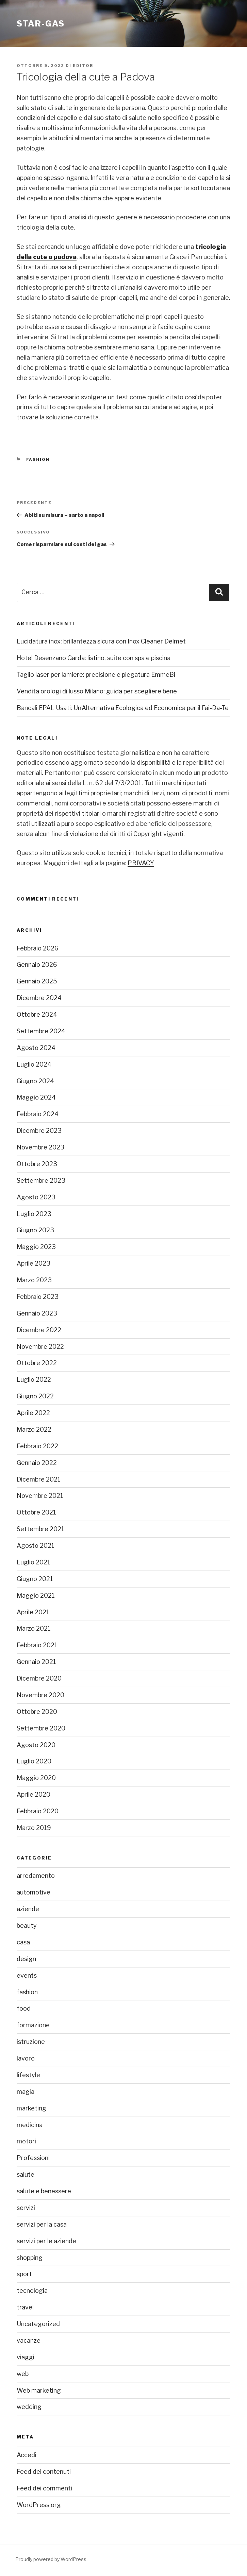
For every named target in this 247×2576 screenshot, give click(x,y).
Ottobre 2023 (37, 1163)
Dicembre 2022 (39, 1330)
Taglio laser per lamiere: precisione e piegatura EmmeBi (96, 674)
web (23, 2373)
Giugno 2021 (35, 1578)
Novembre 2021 (40, 1495)
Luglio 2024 (34, 1064)
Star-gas (41, 24)
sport (24, 2274)
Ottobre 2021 (36, 1512)
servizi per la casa (42, 2224)
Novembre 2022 (40, 1346)
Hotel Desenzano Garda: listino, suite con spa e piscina (93, 657)
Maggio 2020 (36, 1777)
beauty (27, 1925)
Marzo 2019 (34, 1827)
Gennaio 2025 (37, 981)
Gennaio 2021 (36, 1661)
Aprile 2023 (33, 1263)
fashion (38, 459)
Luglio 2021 (33, 1562)
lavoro (26, 2058)
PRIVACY (141, 863)
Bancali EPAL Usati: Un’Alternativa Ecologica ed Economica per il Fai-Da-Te (123, 707)
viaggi (25, 2357)
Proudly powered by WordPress (50, 2559)
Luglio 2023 (34, 1213)
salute (25, 2174)
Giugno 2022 (35, 1396)
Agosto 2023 (36, 1197)
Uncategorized (38, 2323)
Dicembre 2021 (39, 1479)
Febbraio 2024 (38, 1114)
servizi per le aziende (46, 2241)
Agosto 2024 (36, 1047)
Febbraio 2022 (37, 1446)
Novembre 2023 (40, 1147)
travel (25, 2307)
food (24, 2008)
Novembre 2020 (40, 1695)
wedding (29, 2406)
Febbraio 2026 (38, 948)
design (26, 1958)
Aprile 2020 (33, 1794)
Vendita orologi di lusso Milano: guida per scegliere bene (97, 691)
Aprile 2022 (33, 1412)
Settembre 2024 (41, 1031)
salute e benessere (44, 2191)
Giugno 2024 (35, 1081)
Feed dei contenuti (44, 2471)
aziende (28, 1908)
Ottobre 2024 (37, 1014)
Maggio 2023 (36, 1246)
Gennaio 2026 (37, 964)
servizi (26, 2207)
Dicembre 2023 (39, 1130)
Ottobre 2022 (37, 1362)
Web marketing (39, 2390)
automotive (33, 1892)
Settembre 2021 (40, 1528)
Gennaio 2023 (37, 1313)
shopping (30, 2257)
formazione (33, 2025)
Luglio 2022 (34, 1379)
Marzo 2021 (34, 1628)
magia (25, 2091)
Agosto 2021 (35, 1545)
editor (83, 65)
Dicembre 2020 (39, 1678)
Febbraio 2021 (37, 1645)
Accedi (26, 2455)
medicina (30, 2124)
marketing (31, 2108)
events (27, 1975)
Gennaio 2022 (37, 1462)
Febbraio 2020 (38, 1811)
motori (26, 2141)
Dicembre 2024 (39, 997)
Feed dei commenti (44, 2488)
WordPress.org (39, 2504)
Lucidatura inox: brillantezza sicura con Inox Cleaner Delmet (101, 641)
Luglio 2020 (34, 1761)
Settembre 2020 (41, 1728)
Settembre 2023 (41, 1180)
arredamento (36, 1875)
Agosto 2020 (36, 1744)
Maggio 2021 (36, 1595)
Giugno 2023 (35, 1230)
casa (23, 1942)
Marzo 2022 (34, 1429)
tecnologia (32, 2290)
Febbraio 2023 (38, 1296)
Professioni (33, 2157)
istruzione (31, 2041)
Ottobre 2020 (37, 1711)
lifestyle (28, 2075)
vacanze (28, 2340)
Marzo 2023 (34, 1280)
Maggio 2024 (36, 1097)
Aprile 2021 (33, 1612)
